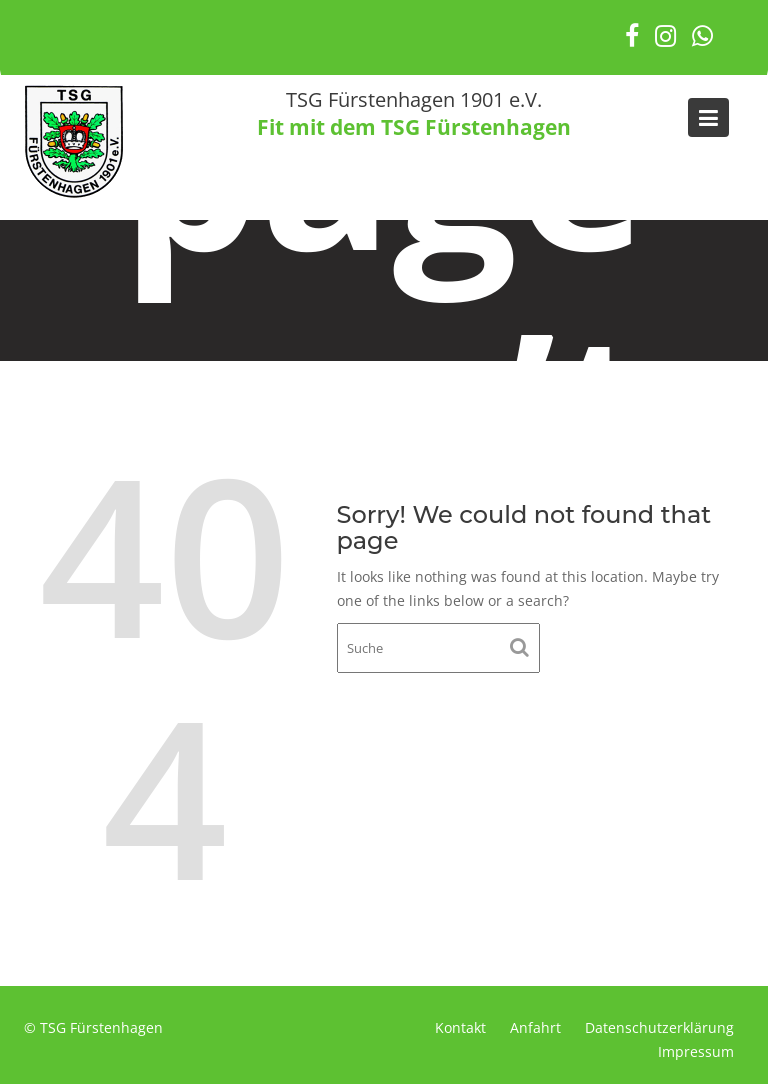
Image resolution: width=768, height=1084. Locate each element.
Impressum (696, 1051)
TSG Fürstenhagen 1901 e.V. (414, 99)
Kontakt (460, 1027)
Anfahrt (535, 1027)
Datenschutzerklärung (659, 1027)
